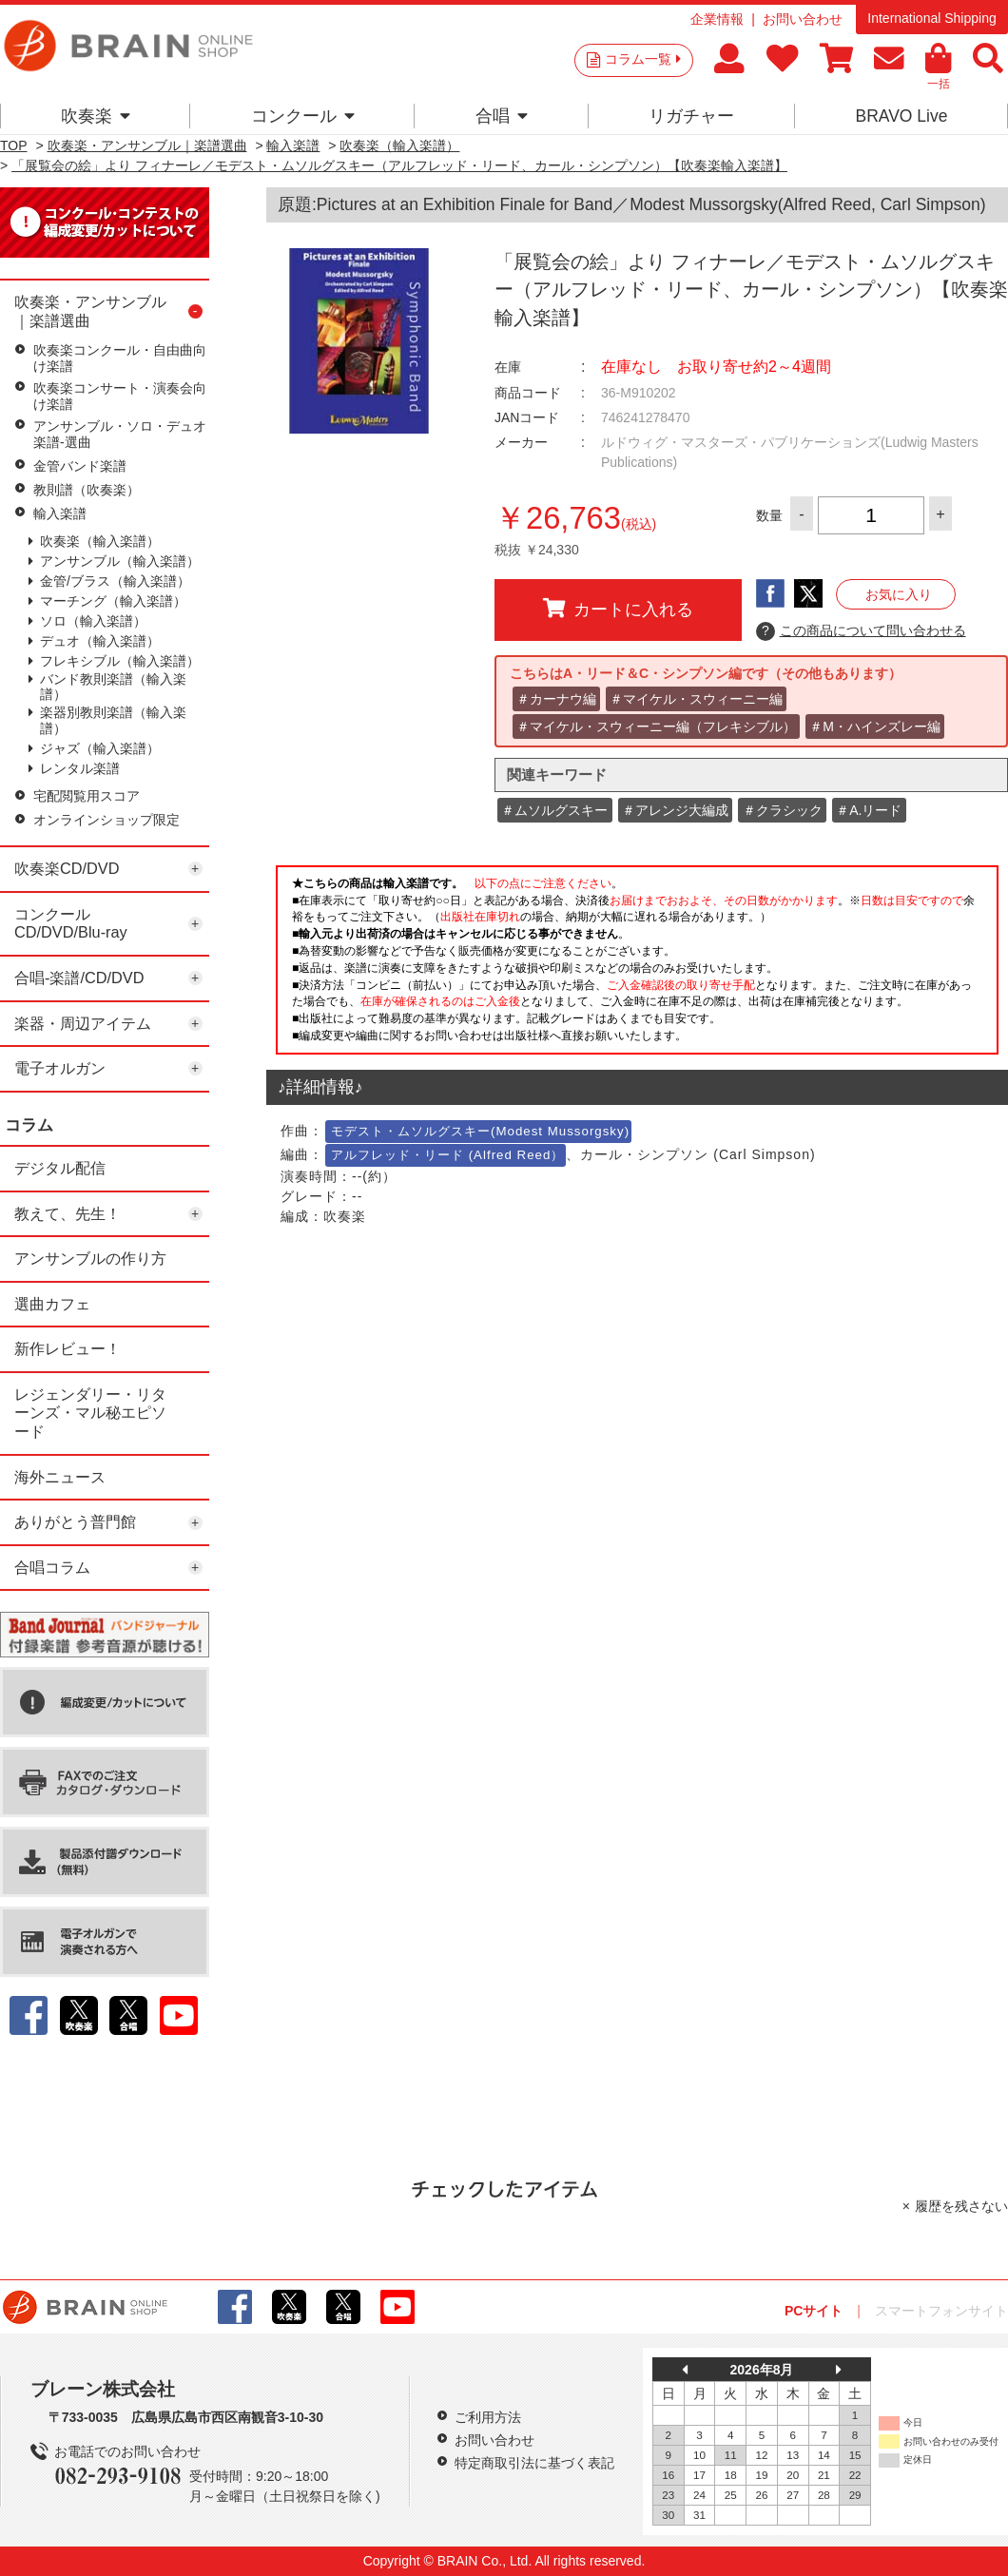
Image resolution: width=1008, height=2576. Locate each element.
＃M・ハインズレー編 (874, 726)
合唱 (501, 116)
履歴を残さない (961, 2206)
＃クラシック (783, 810)
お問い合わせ (803, 19)
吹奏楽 (95, 116)
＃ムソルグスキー (554, 810)
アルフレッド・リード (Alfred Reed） (447, 1155)
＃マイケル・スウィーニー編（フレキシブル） (656, 726)
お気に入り (898, 594)
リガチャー (691, 116)
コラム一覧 (643, 59)
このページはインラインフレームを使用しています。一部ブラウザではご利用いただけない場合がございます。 (637, 965)
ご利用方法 (488, 2417)
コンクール (303, 116)
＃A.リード (868, 810)
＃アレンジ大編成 (675, 810)
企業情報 (717, 19)
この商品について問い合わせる (861, 631)
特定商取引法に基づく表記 (534, 2462)
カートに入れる (618, 608)
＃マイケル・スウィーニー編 (696, 699)
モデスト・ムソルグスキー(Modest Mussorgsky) (480, 1131)
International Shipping (931, 18)
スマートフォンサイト (941, 2310)
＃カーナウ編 (556, 699)
